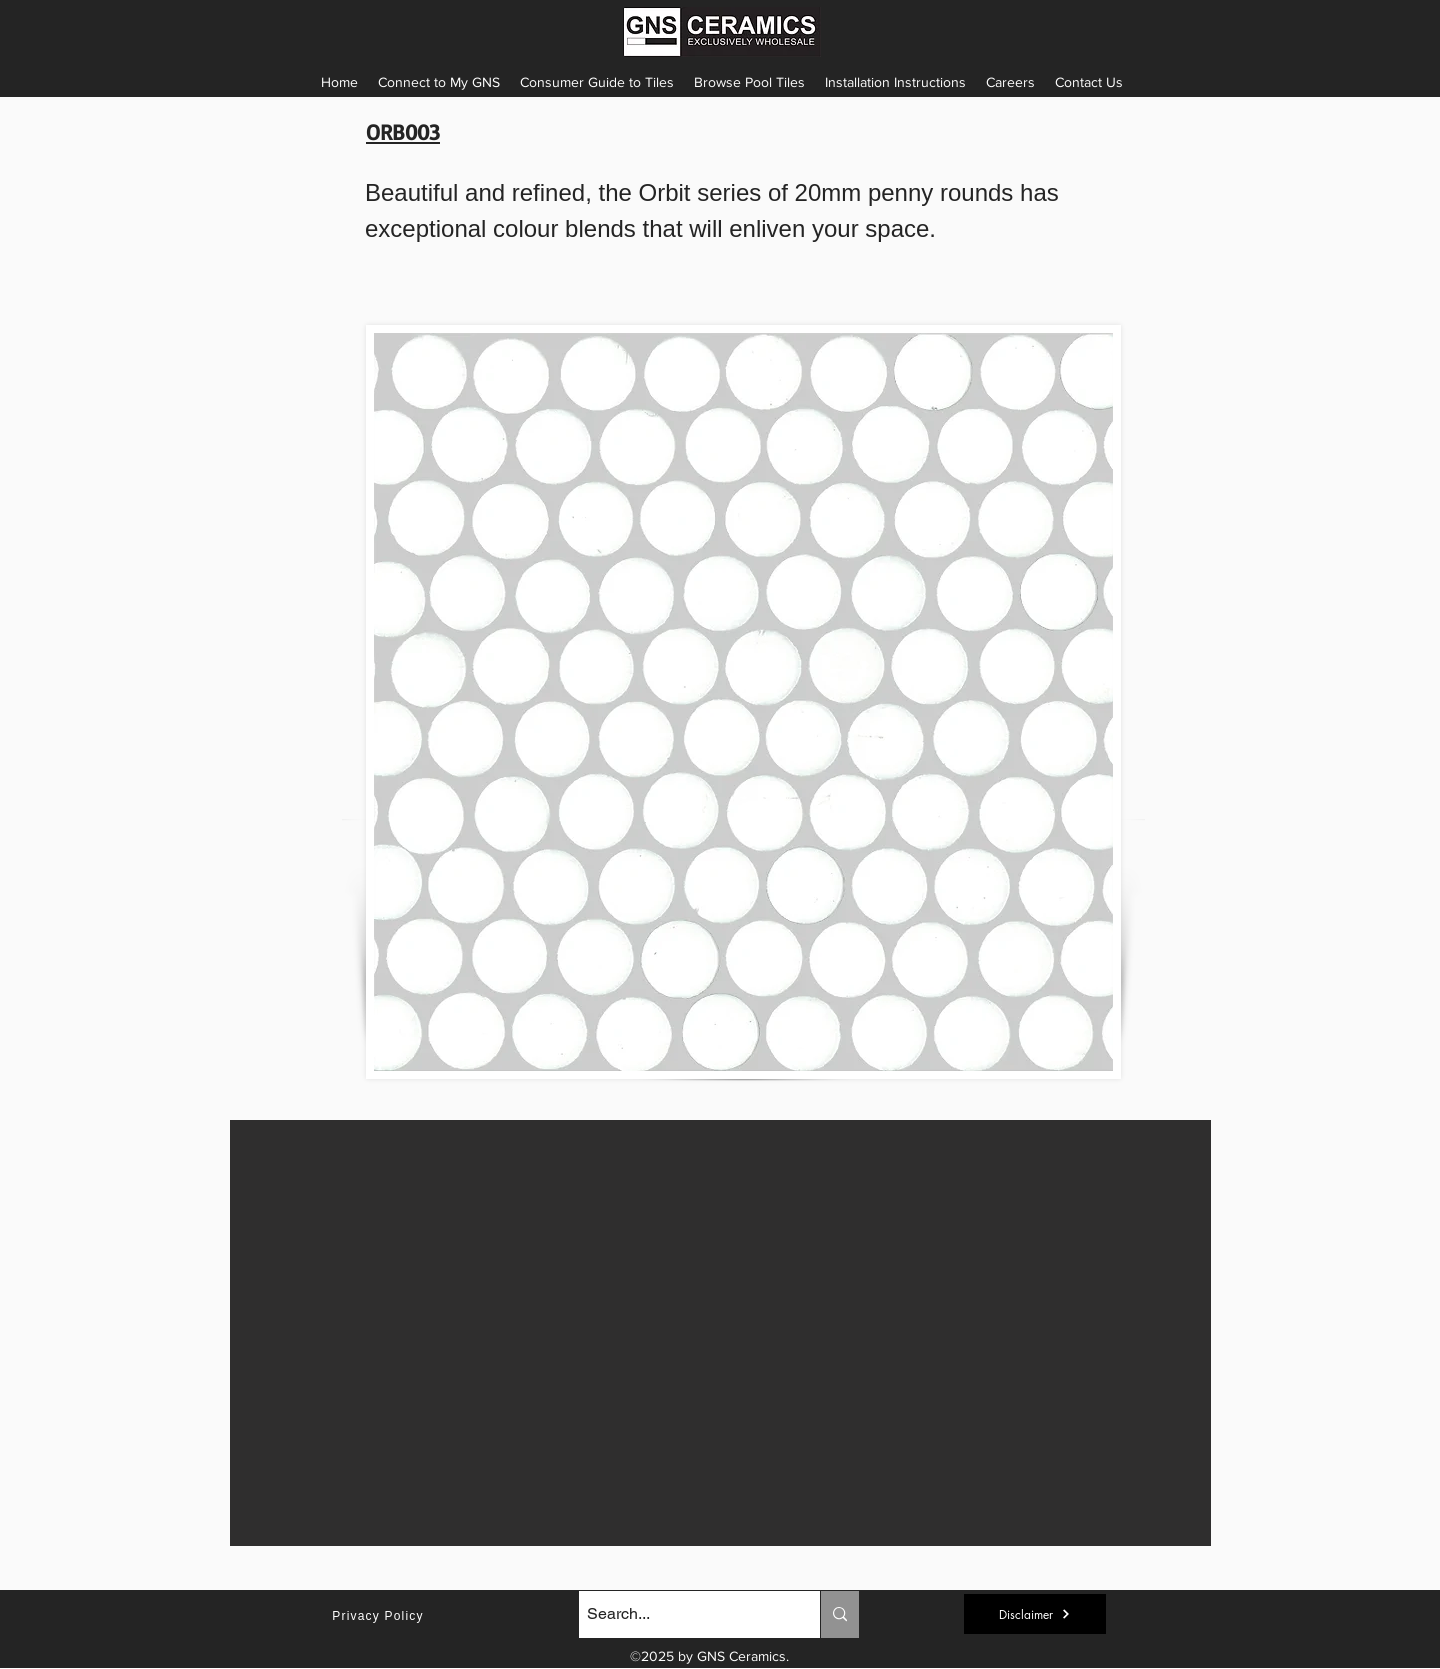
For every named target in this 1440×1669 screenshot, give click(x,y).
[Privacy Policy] (380, 1616)
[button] (895, 82)
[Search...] (682, 1614)
